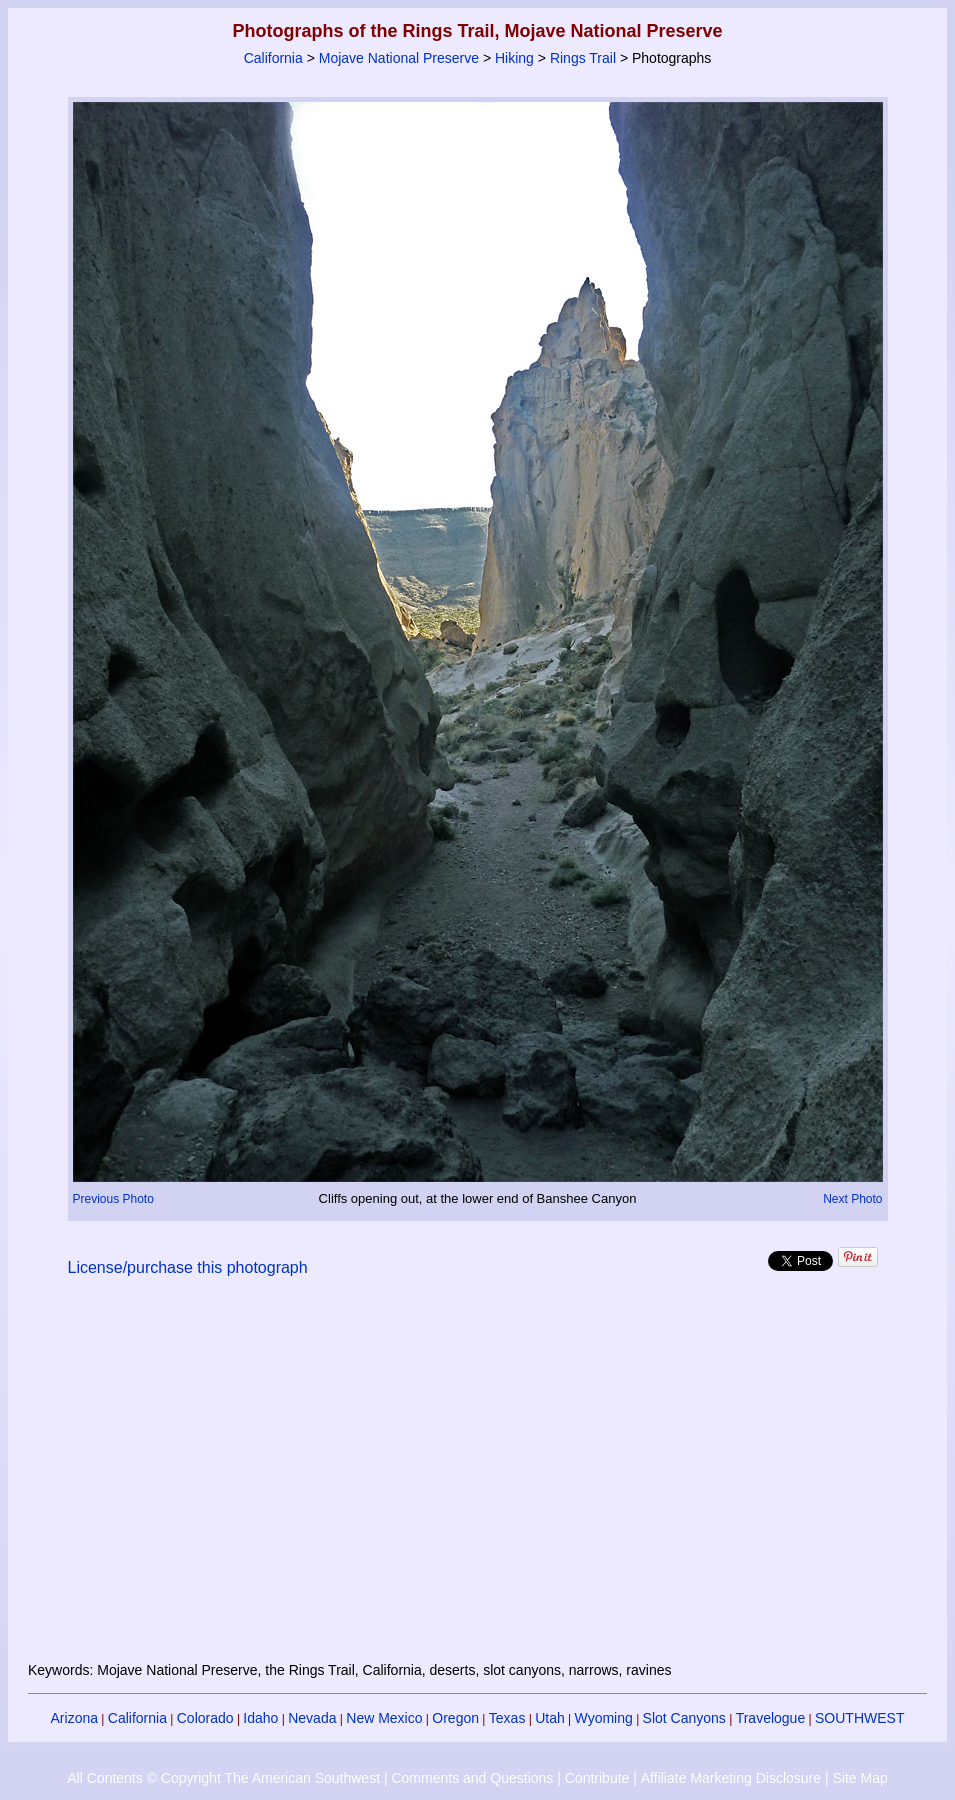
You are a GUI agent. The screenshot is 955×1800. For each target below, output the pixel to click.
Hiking (514, 58)
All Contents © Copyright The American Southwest (223, 1778)
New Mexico (384, 1718)
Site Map (859, 1778)
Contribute (597, 1778)
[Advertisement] (477, 1481)
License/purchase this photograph (188, 1267)
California (273, 58)
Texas (507, 1718)
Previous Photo (113, 1199)
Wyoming (604, 1718)
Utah (550, 1718)
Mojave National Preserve (399, 58)
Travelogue (771, 1718)
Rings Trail (583, 58)
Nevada (312, 1718)
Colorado (205, 1718)
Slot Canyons (684, 1718)
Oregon (455, 1718)
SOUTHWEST (859, 1718)
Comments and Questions (472, 1778)
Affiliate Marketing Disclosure (731, 1778)
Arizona (74, 1718)
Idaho (260, 1718)
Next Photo (852, 1199)
